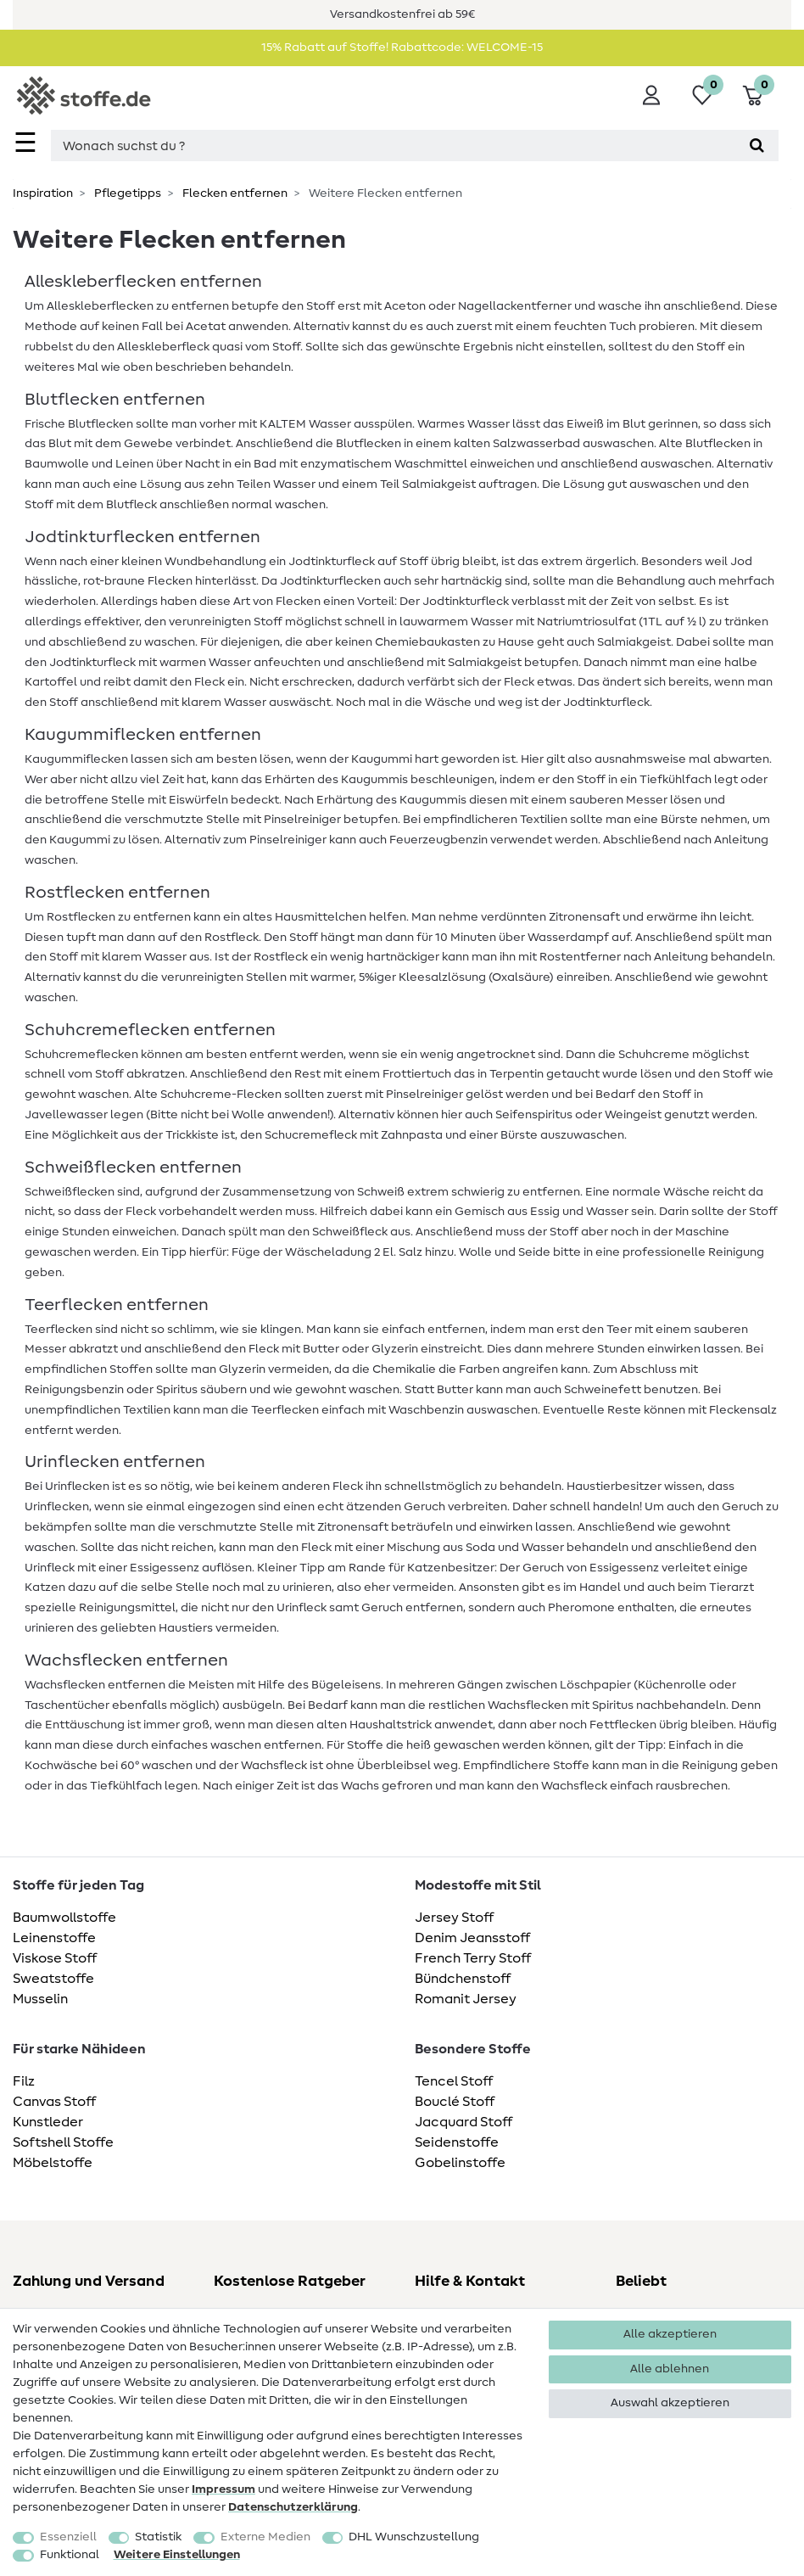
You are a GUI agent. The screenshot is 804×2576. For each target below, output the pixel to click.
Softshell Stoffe (63, 2142)
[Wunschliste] (702, 95)
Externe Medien (265, 2537)
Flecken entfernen (234, 193)
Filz (24, 2081)
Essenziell (68, 2537)
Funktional (69, 2555)
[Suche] (757, 145)
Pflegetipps (126, 193)
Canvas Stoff (54, 2101)
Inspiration (43, 193)
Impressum (223, 2489)
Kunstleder (48, 2122)
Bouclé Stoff (454, 2101)
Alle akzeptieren (670, 2334)
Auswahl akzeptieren (670, 2403)
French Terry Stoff (473, 1958)
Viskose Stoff (55, 1958)
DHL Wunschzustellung (414, 2537)
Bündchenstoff (463, 1978)
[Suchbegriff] (393, 145)
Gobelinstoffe (460, 2163)
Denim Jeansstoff (472, 1938)
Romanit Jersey (465, 1999)
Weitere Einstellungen (177, 2555)
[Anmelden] (651, 95)
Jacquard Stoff (463, 2122)
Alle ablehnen (669, 2369)
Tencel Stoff (454, 2081)
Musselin (40, 1999)
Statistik (158, 2537)
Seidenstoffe (457, 2142)
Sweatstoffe (53, 1978)
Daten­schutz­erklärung (293, 2507)
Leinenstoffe (54, 1938)
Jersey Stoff (454, 1917)
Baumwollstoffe (64, 1917)
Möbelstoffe (52, 2163)
